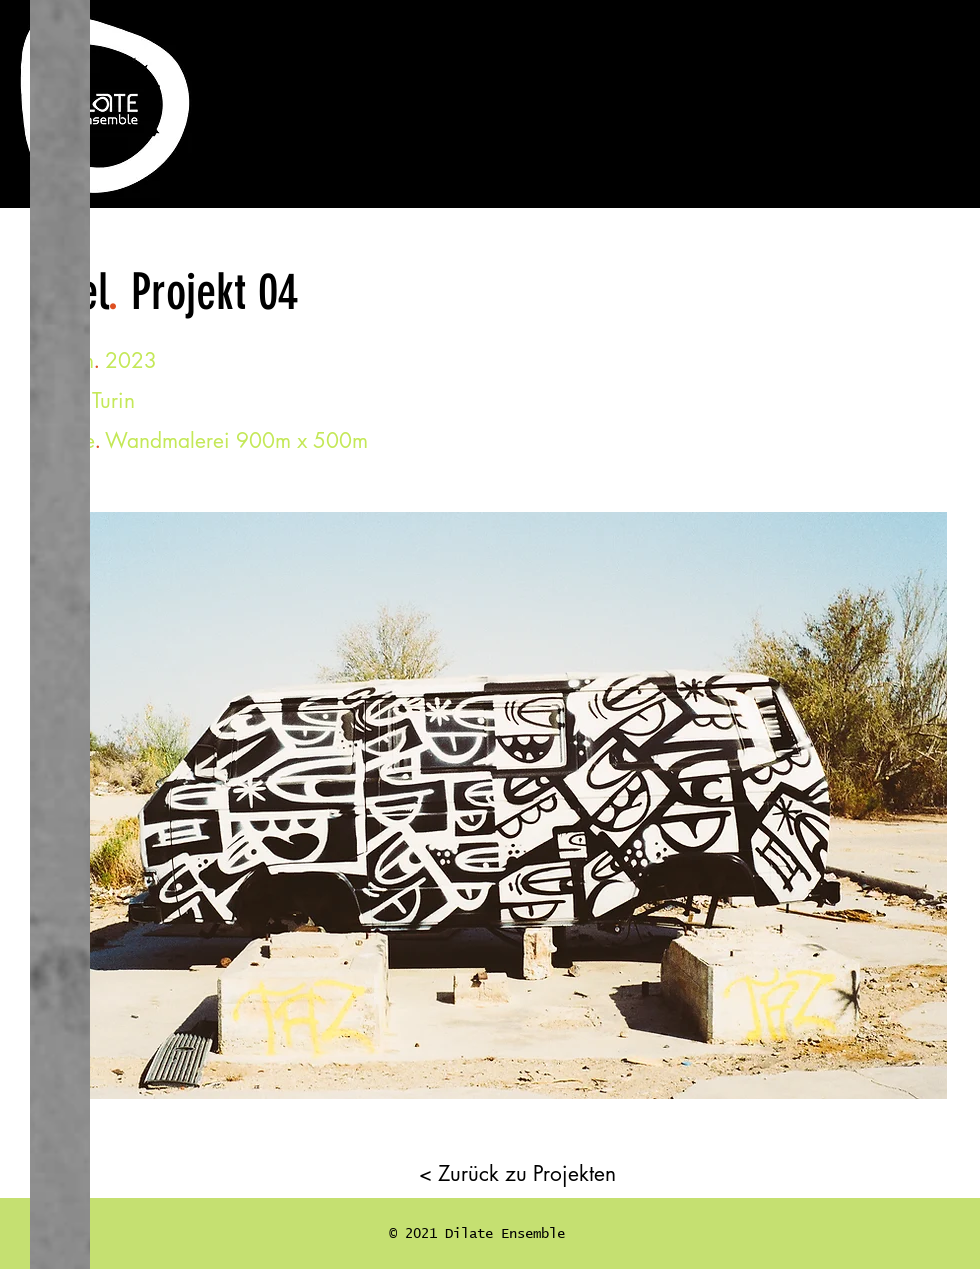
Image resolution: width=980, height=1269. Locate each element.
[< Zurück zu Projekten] (517, 1173)
